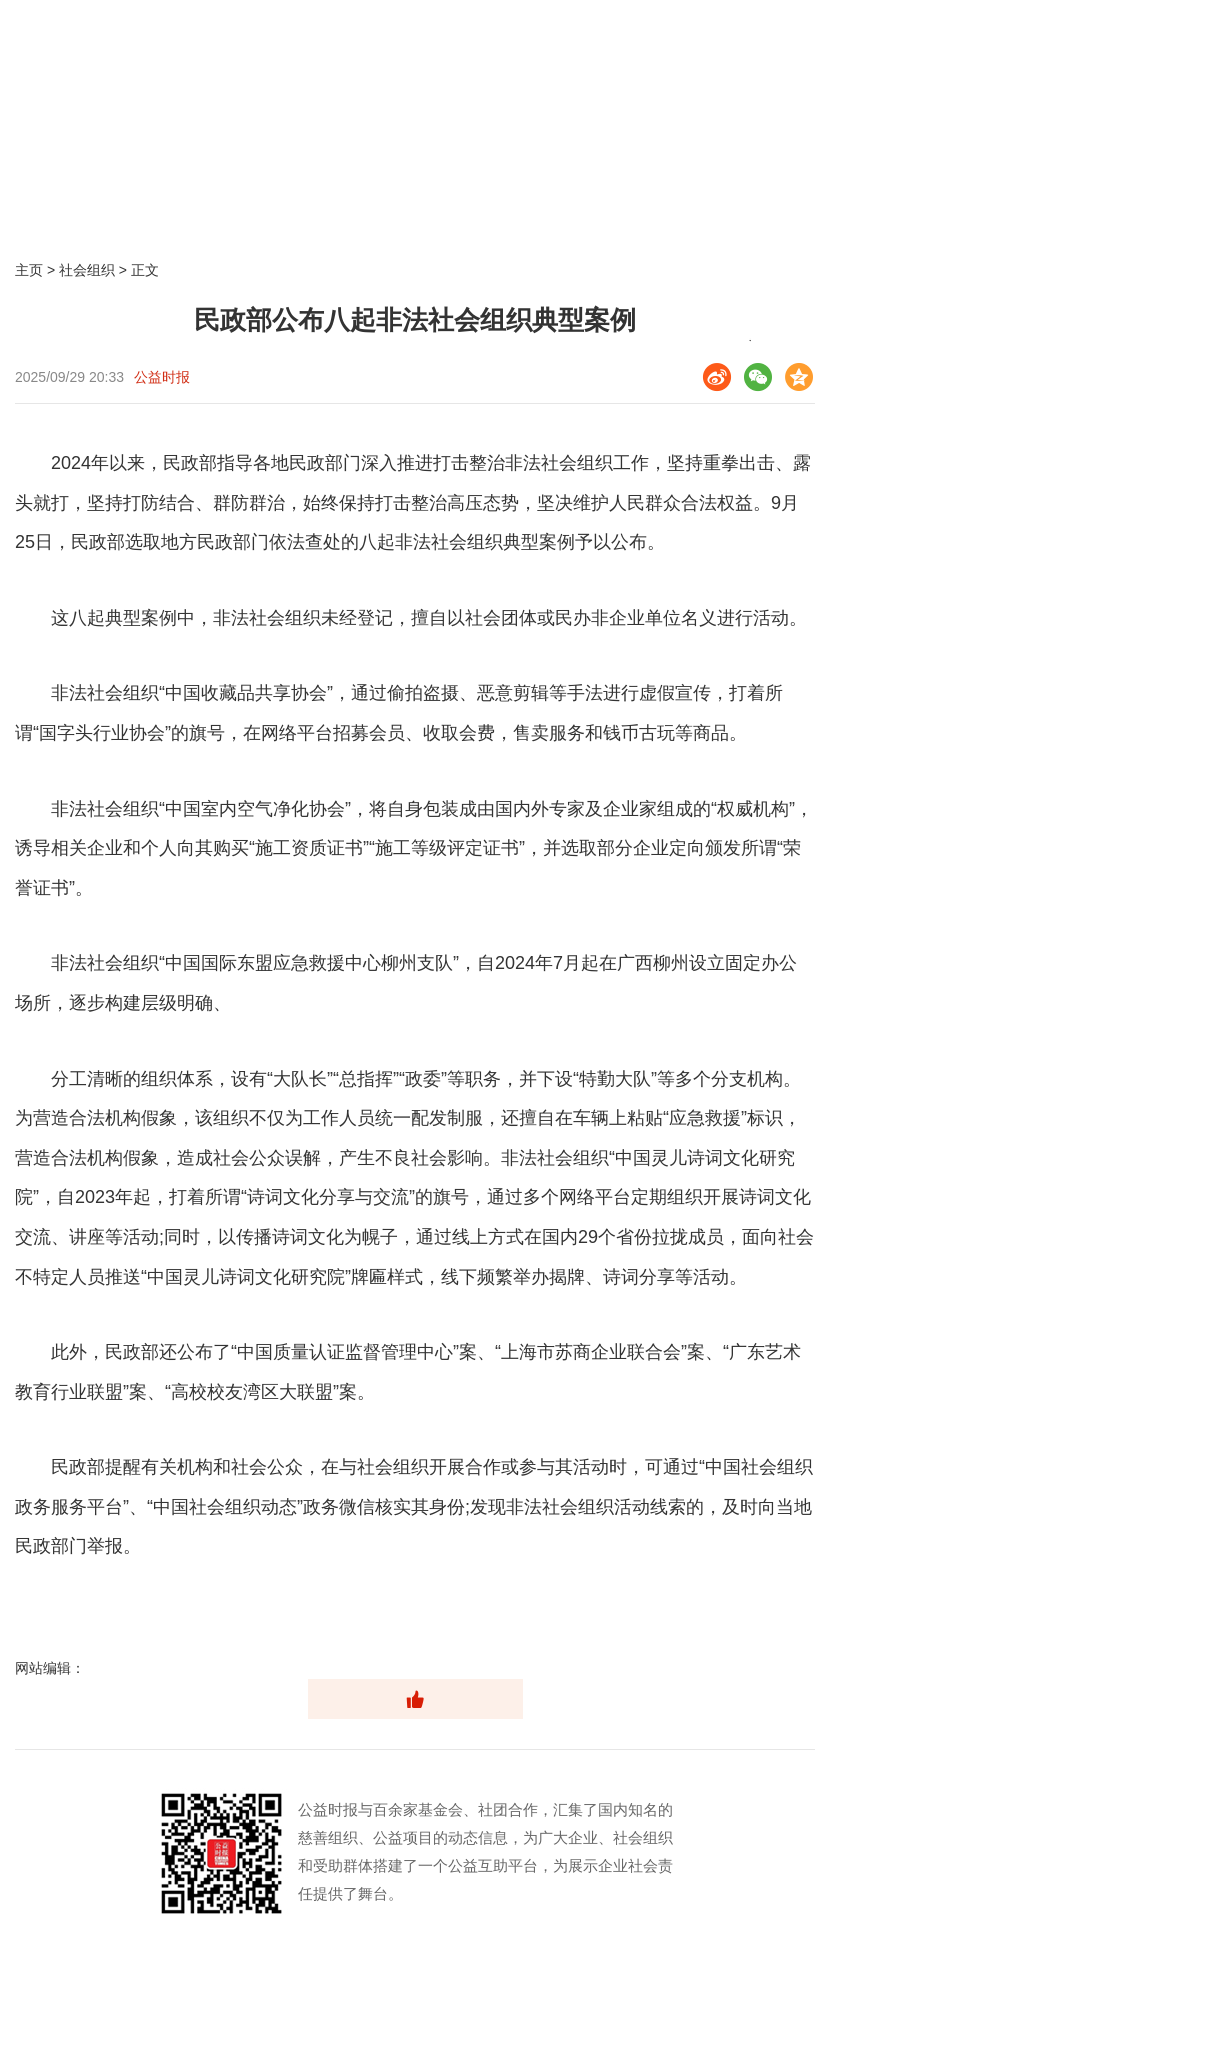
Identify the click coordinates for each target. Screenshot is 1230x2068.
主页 (29, 270)
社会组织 (87, 270)
